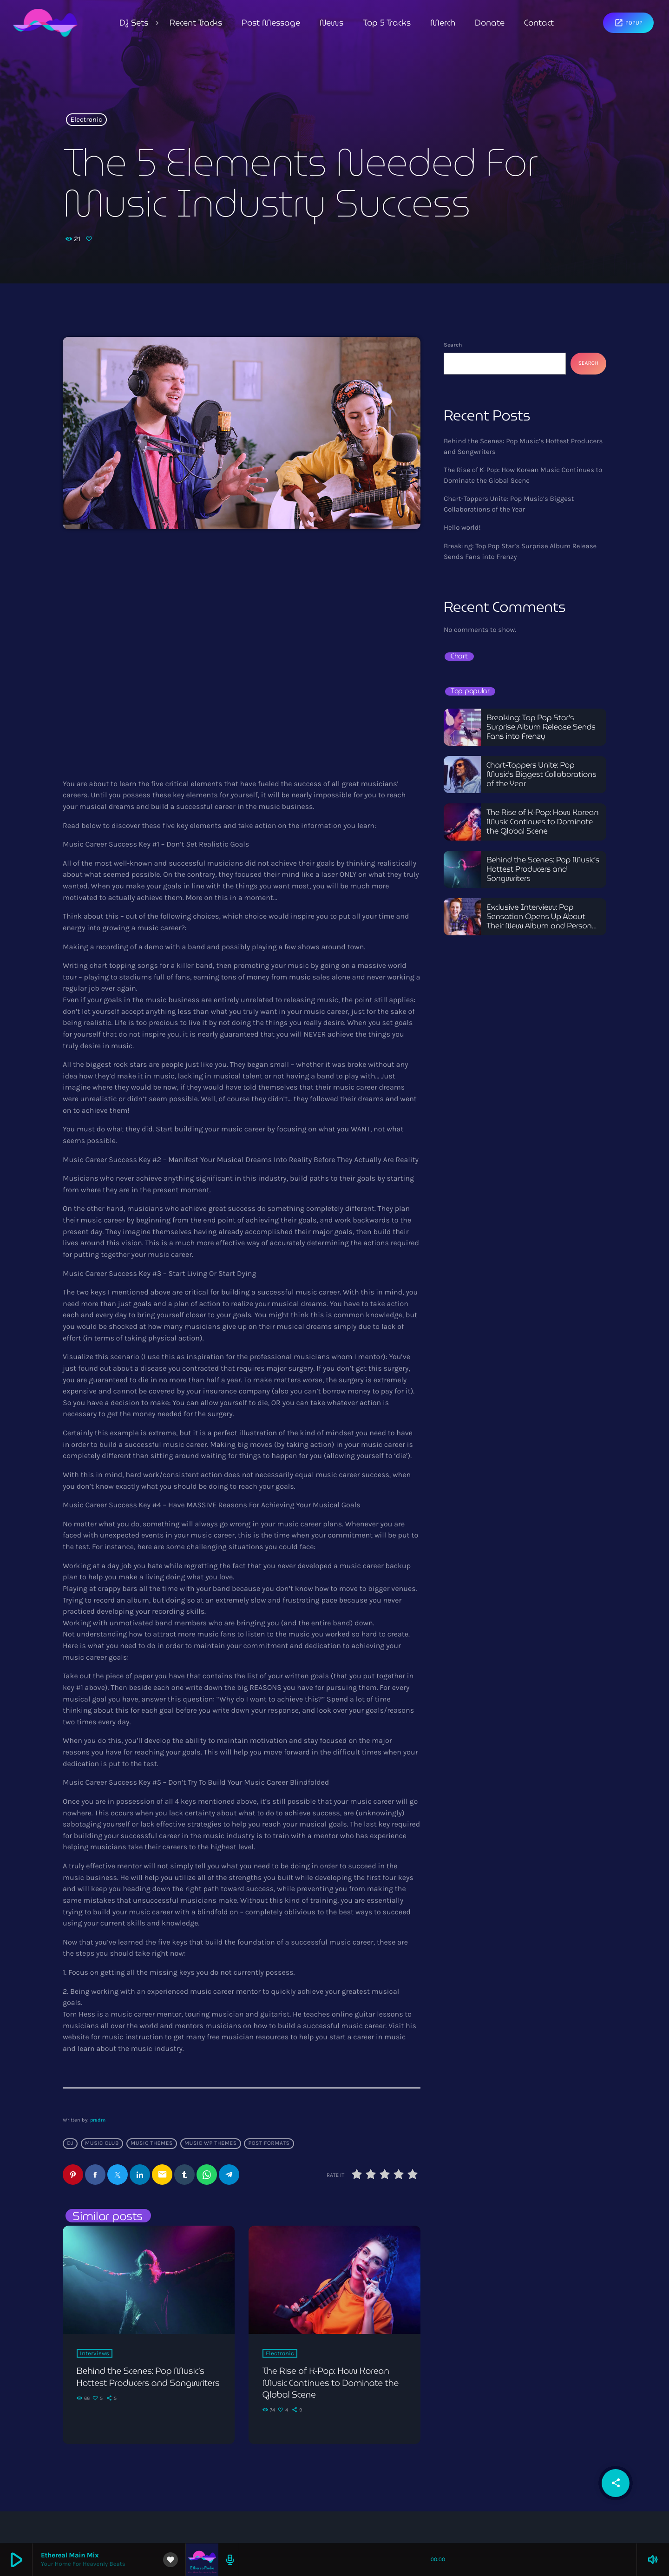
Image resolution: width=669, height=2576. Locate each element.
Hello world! (462, 527)
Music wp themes (210, 2143)
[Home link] (45, 23)
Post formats (269, 2143)
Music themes (152, 2143)
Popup (628, 22)
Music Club (102, 2143)
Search (453, 345)
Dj (70, 2143)
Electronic (87, 120)
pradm (97, 2120)
